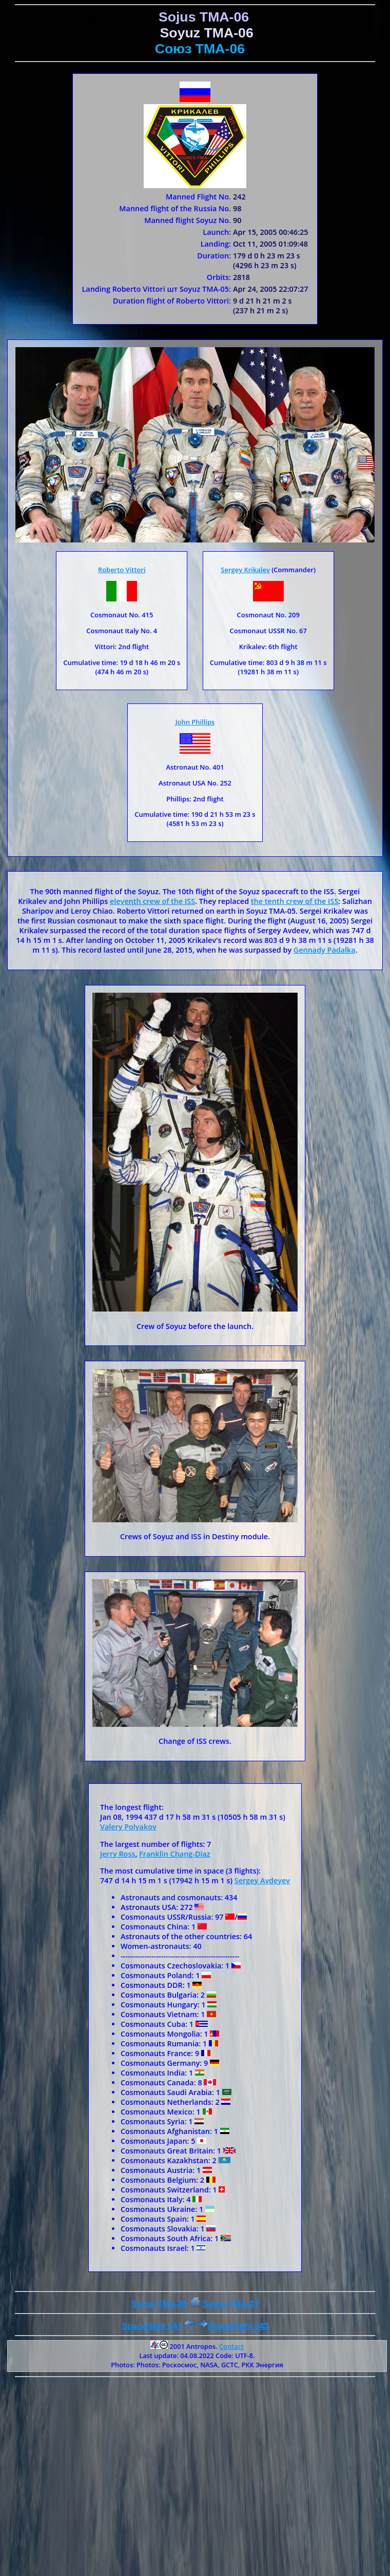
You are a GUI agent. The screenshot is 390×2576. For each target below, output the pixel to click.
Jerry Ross (117, 1854)
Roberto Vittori (122, 569)
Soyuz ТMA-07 (231, 2304)
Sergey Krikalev (245, 569)
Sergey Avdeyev (262, 1880)
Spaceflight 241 (158, 2326)
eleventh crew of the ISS (152, 901)
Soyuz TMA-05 (159, 2304)
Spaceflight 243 (232, 2326)
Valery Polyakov (128, 1827)
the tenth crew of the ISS (295, 901)
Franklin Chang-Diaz (174, 1854)
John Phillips (195, 722)
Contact (231, 2346)
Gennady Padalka (325, 950)
